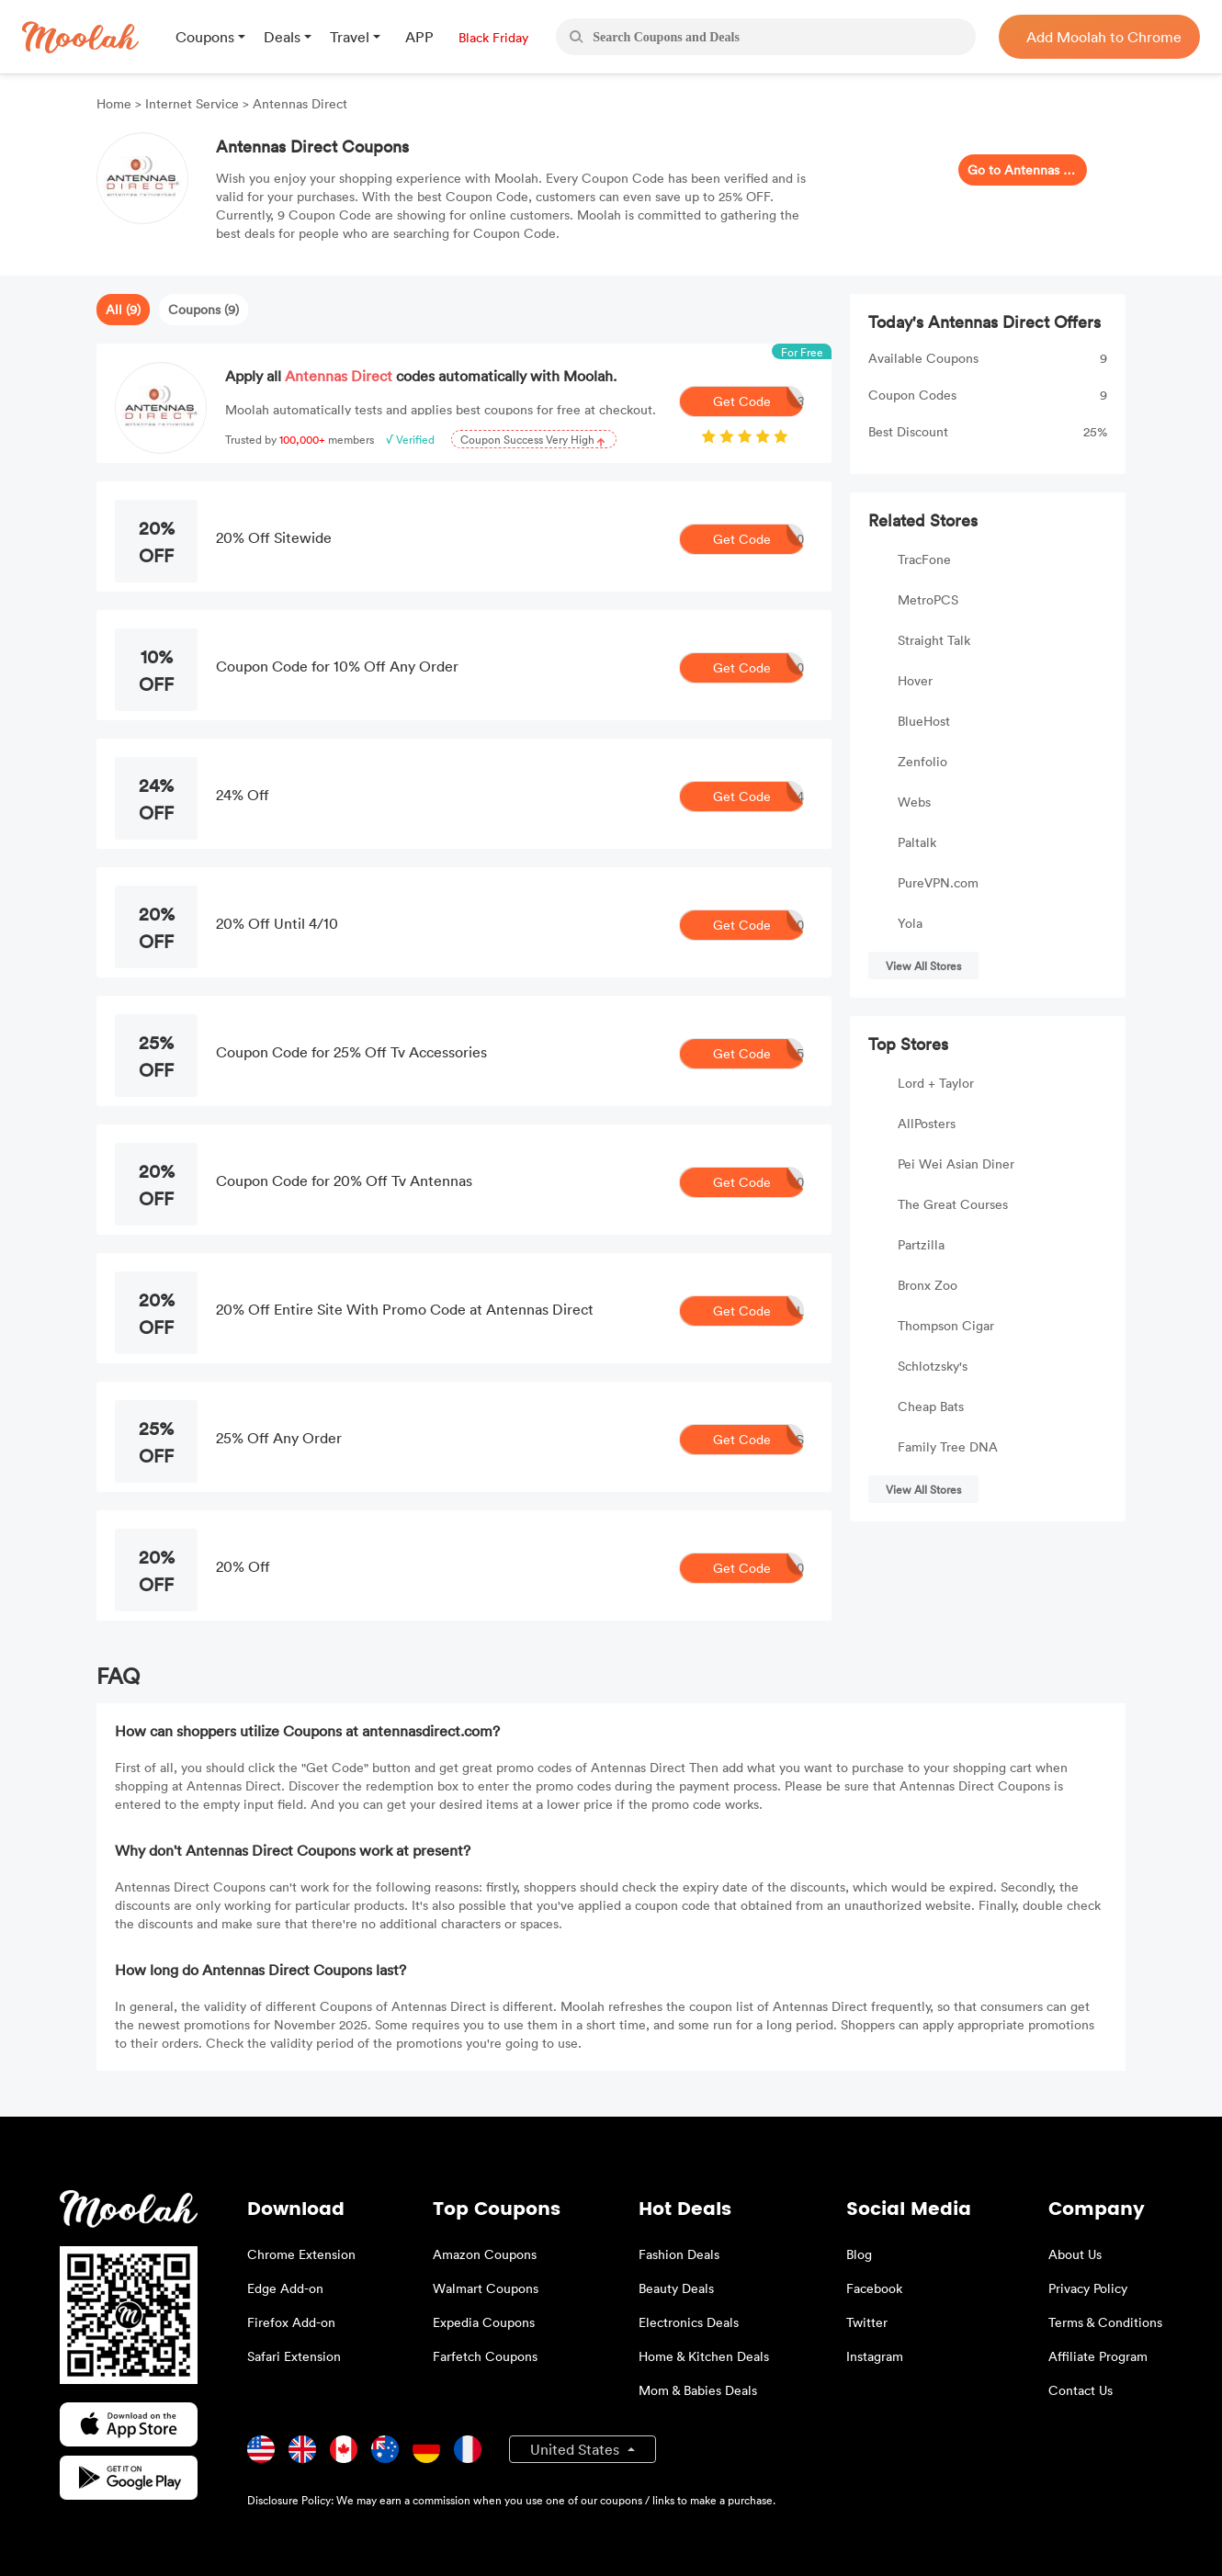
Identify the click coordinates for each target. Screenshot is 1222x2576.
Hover (915, 680)
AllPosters (927, 1123)
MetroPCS (928, 599)
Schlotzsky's (932, 1365)
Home (115, 103)
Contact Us (1080, 2390)
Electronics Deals (689, 2322)
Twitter (867, 2322)
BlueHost (924, 720)
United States (576, 2449)
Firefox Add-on (291, 2322)
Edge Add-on (285, 2288)
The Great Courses (953, 1204)
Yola (910, 923)
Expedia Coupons (484, 2322)
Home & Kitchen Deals (704, 2356)
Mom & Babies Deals (698, 2390)
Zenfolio (922, 761)
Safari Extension (294, 2356)
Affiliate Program (1098, 2356)
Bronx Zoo (927, 1285)
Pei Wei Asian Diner (956, 1163)
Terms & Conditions (1105, 2322)
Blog (859, 2254)
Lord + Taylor (936, 1082)
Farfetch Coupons (485, 2356)
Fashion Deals (679, 2254)
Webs (914, 801)
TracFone (924, 559)
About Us (1075, 2254)
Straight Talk (934, 640)
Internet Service (192, 103)
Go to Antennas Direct (1022, 169)
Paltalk (917, 842)
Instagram (874, 2356)
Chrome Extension (301, 2254)
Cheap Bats (931, 1406)
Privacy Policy (1087, 2288)
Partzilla (921, 1244)
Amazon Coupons (485, 2254)
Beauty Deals (676, 2288)
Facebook (874, 2288)
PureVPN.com (938, 882)
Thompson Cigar (946, 1325)
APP (419, 37)
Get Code (759, 401)
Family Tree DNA (948, 1446)
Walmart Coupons (485, 2288)
